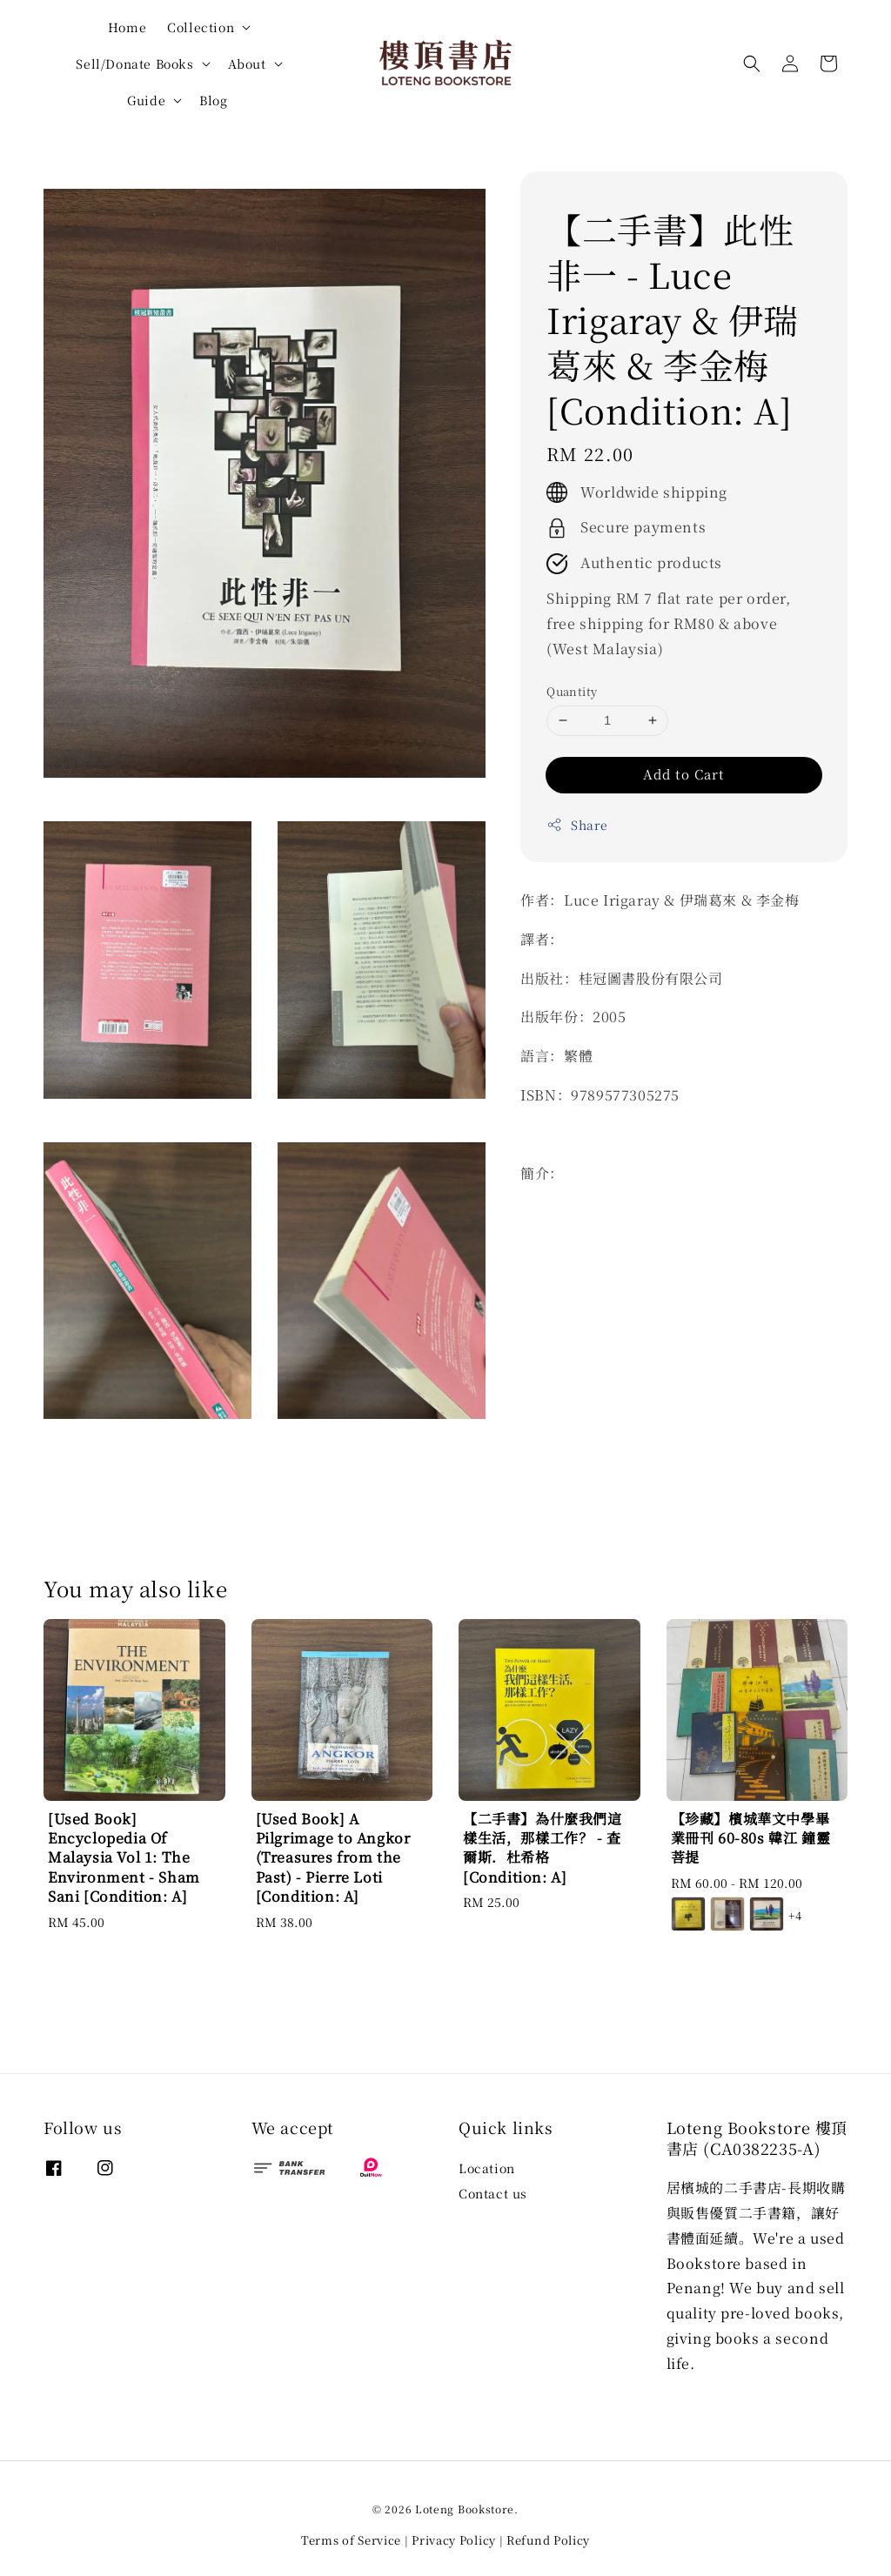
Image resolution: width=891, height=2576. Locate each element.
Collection (200, 27)
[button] (752, 63)
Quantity (571, 691)
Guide (146, 100)
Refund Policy (548, 2540)
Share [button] (576, 824)
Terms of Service (351, 2540)
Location (487, 2168)
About (247, 63)
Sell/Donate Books (134, 63)
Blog (213, 100)
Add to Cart (684, 774)
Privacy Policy (454, 2540)
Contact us (493, 2193)
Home (127, 27)
